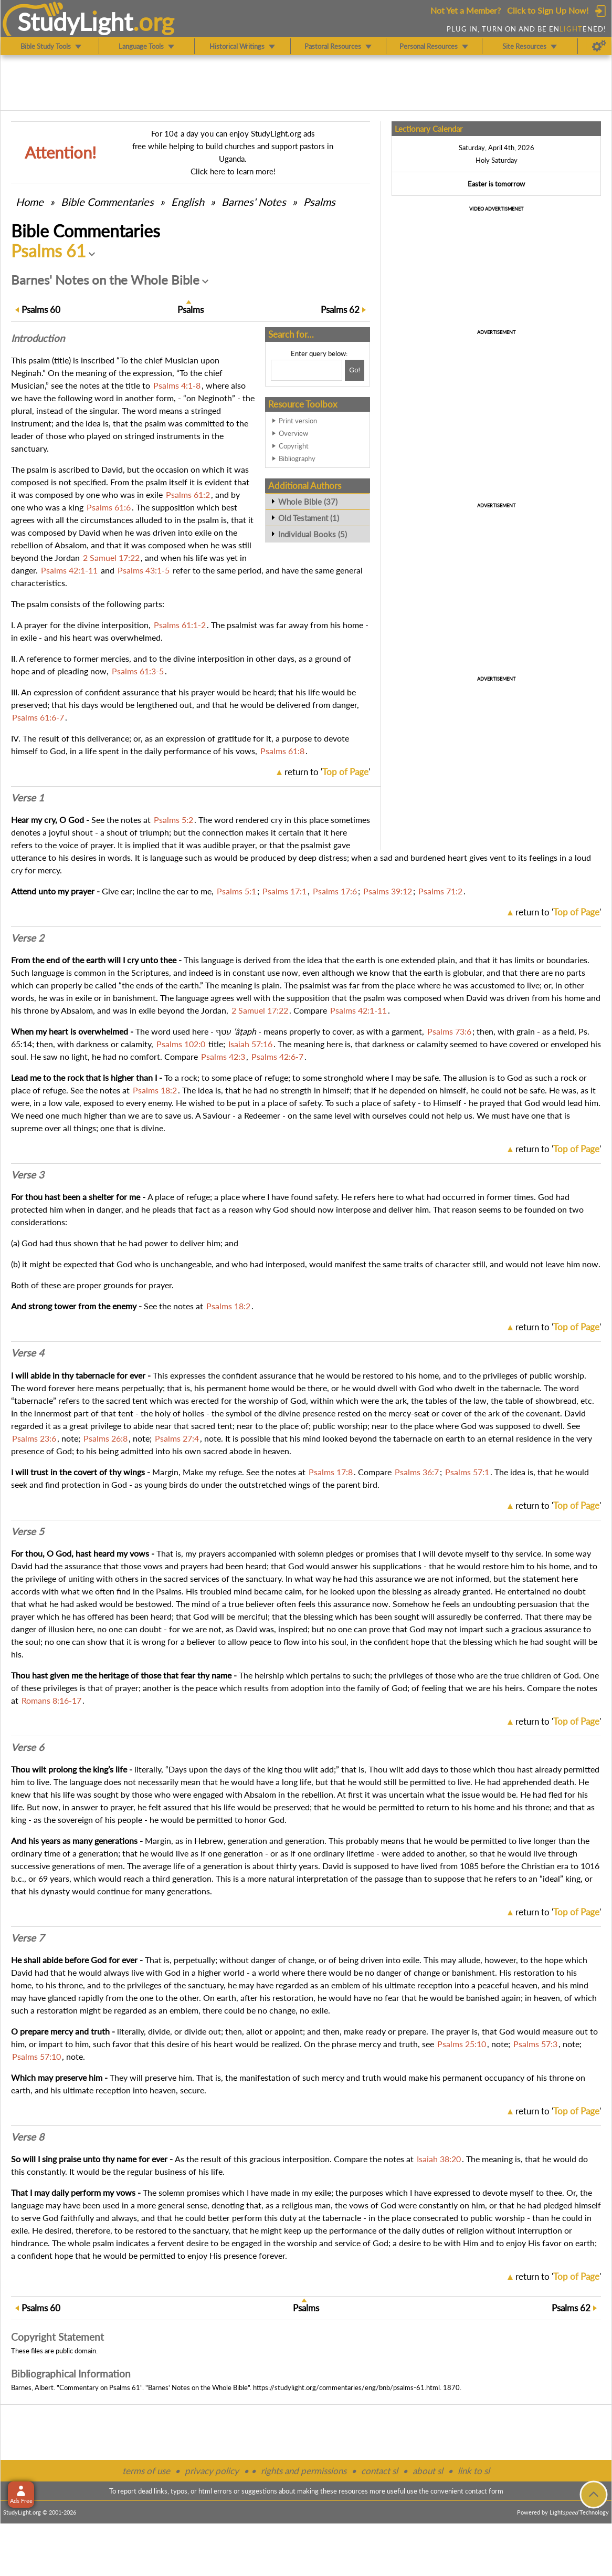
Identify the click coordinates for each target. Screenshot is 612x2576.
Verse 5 (27, 1531)
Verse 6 (27, 1747)
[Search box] (306, 370)
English (187, 201)
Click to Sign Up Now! (547, 10)
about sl (428, 2470)
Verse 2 (27, 938)
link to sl (474, 2470)
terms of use (146, 2470)
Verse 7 (27, 1938)
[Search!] (354, 370)
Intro (38, 338)
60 (41, 309)
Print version (298, 420)
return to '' (327, 771)
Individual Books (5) (312, 534)
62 (340, 309)
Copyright (294, 446)
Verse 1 (27, 798)
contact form (484, 2491)
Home (30, 201)
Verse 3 (27, 1175)
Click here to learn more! (233, 171)
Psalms (319, 201)
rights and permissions (303, 2470)
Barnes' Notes (253, 201)
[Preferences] (599, 46)
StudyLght (75, 21)
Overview (293, 433)
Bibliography (297, 458)
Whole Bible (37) (307, 501)
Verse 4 (27, 1353)
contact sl (379, 2470)
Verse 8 (27, 2137)
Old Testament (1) (308, 518)
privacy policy (212, 2470)
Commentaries (107, 201)
